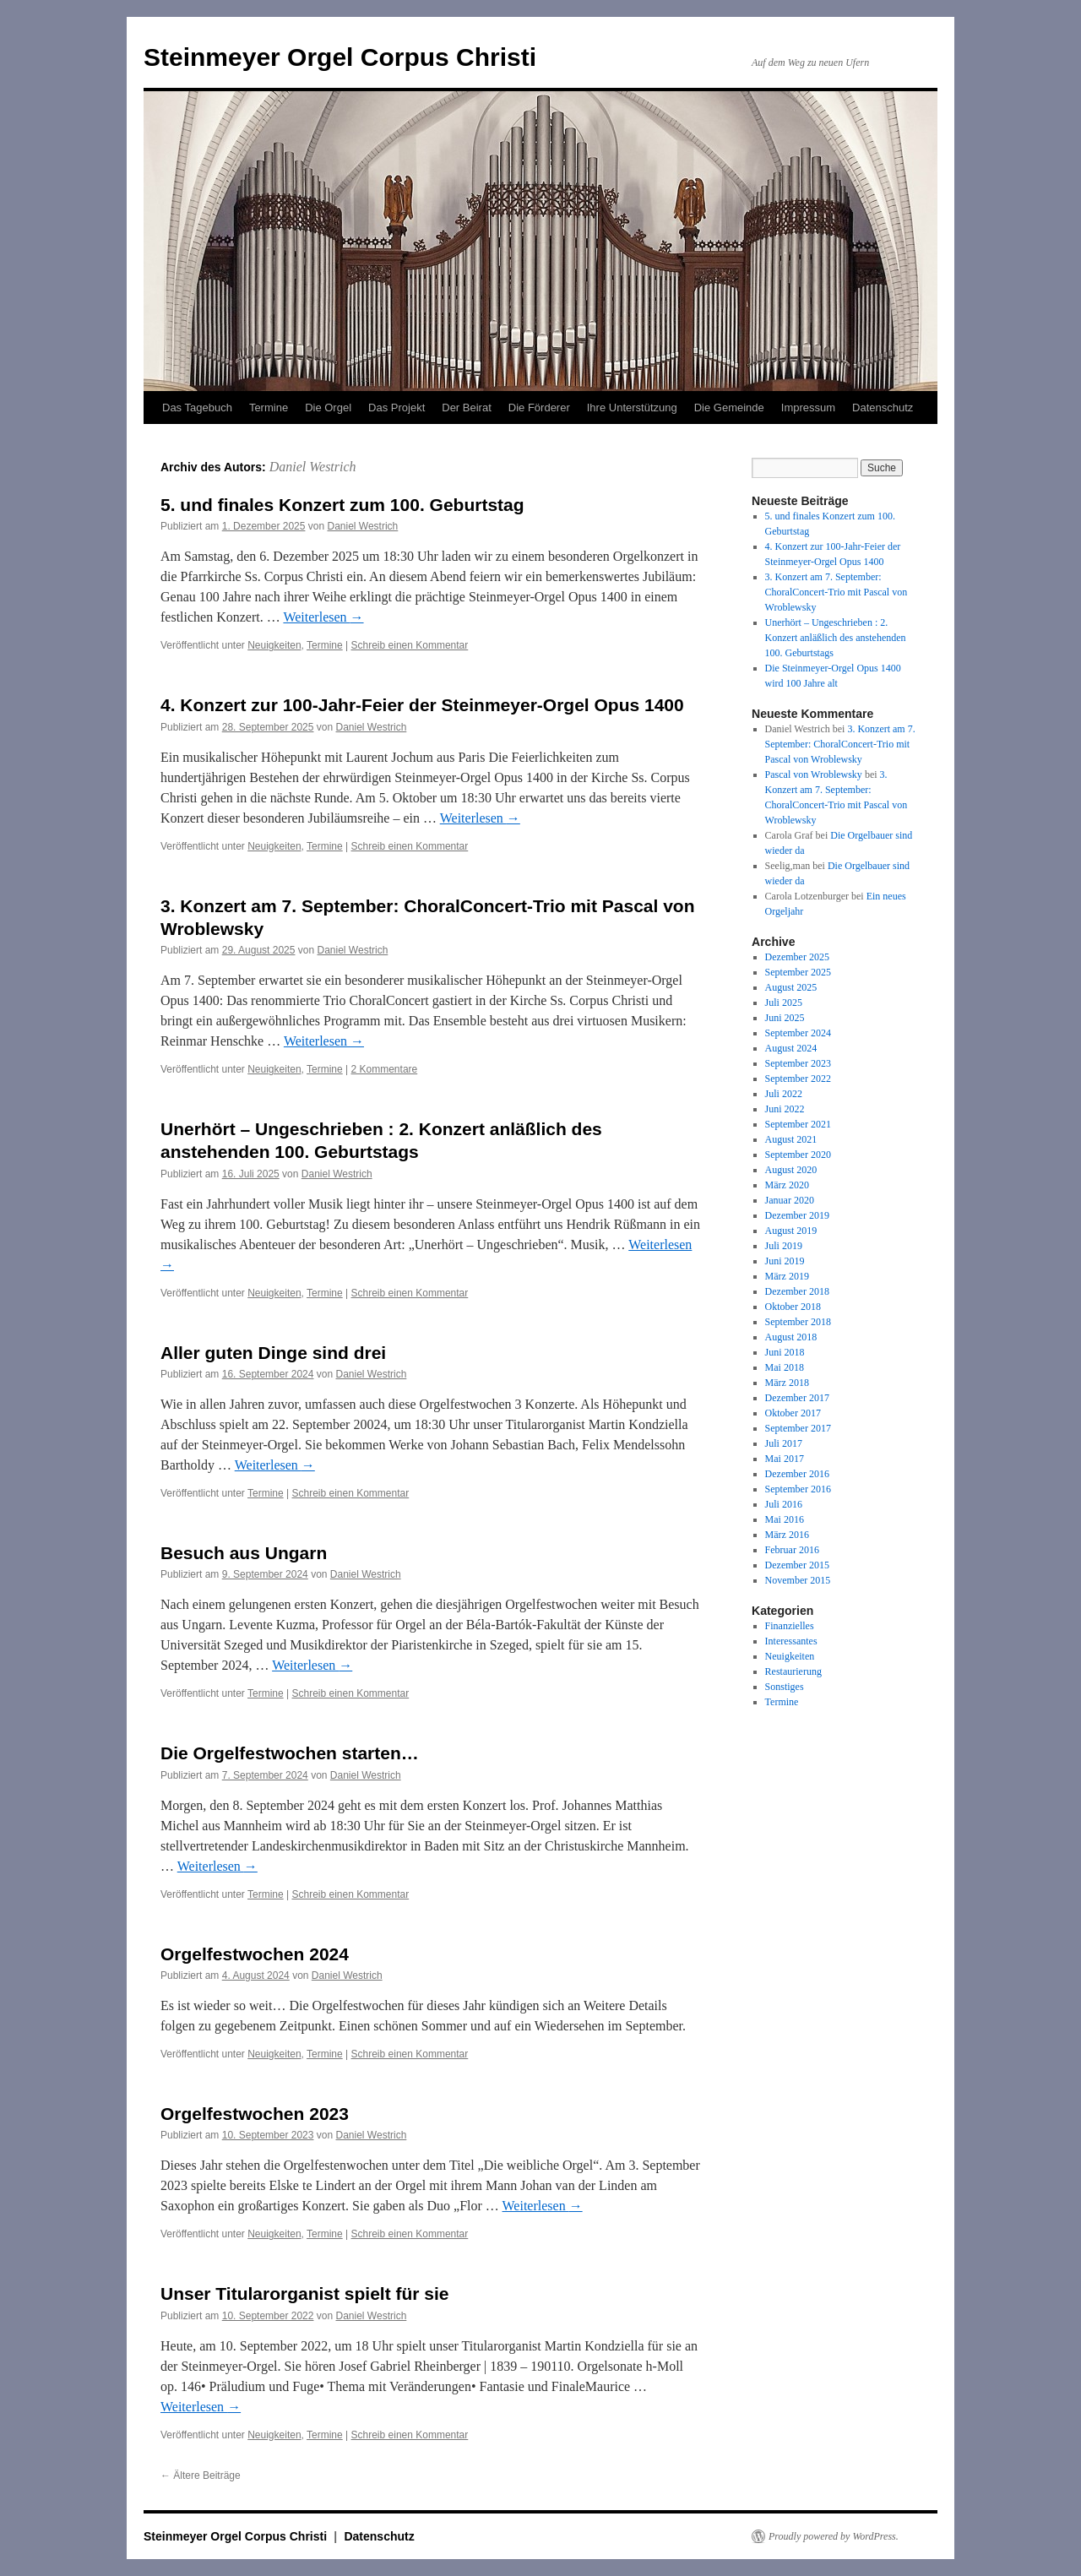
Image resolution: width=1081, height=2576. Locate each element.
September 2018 (798, 1322)
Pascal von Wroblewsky (813, 774)
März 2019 (787, 1276)
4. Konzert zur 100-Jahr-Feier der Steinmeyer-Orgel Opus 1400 (422, 705)
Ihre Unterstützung (632, 407)
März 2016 (787, 1535)
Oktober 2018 (793, 1306)
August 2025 (791, 987)
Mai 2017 (784, 1459)
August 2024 (791, 1048)
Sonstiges (784, 1687)
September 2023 (798, 1063)
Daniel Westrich (312, 466)
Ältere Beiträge (200, 2475)
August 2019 (791, 1230)
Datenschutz (882, 407)
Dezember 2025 (797, 957)
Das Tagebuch (197, 407)
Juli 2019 (783, 1246)
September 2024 (798, 1033)
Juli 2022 (783, 1094)
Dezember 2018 (797, 1291)
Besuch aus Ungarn (243, 1552)
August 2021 (791, 1139)
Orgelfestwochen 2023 (254, 2113)
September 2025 (798, 972)
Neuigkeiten (274, 645)
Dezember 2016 (797, 1474)
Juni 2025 (785, 1018)
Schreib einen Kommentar (410, 645)
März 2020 (787, 1185)
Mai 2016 (784, 1519)
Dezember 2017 (797, 1398)
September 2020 (798, 1154)
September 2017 (798, 1428)
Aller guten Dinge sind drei (273, 1352)
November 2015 (798, 1580)
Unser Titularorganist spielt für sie (304, 2293)
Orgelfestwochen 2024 (254, 1954)
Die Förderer (539, 407)
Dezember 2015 (797, 1565)
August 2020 (791, 1170)
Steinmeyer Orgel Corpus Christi (340, 57)
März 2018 (787, 1383)
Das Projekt (396, 407)
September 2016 (798, 1489)
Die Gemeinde (729, 407)
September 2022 (798, 1078)
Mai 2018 (784, 1367)
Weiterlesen (323, 617)
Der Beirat (467, 407)
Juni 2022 (785, 1109)
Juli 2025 (783, 1002)
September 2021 (798, 1124)
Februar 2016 (792, 1550)
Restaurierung (793, 1671)
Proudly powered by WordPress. (834, 2536)
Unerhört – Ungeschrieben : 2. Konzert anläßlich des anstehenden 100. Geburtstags (835, 638)
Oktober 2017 (793, 1413)
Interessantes (791, 1641)
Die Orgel (328, 407)
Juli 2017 (783, 1443)
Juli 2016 (783, 1504)
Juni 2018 (785, 1352)
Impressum (808, 407)
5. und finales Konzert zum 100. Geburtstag (342, 504)
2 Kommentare (384, 1069)
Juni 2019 (785, 1261)
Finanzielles (789, 1626)
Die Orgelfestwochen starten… (289, 1753)
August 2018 (791, 1337)
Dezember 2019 (797, 1215)
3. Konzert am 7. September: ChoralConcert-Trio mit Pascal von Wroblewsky (836, 592)
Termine (268, 407)
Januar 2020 (789, 1200)
